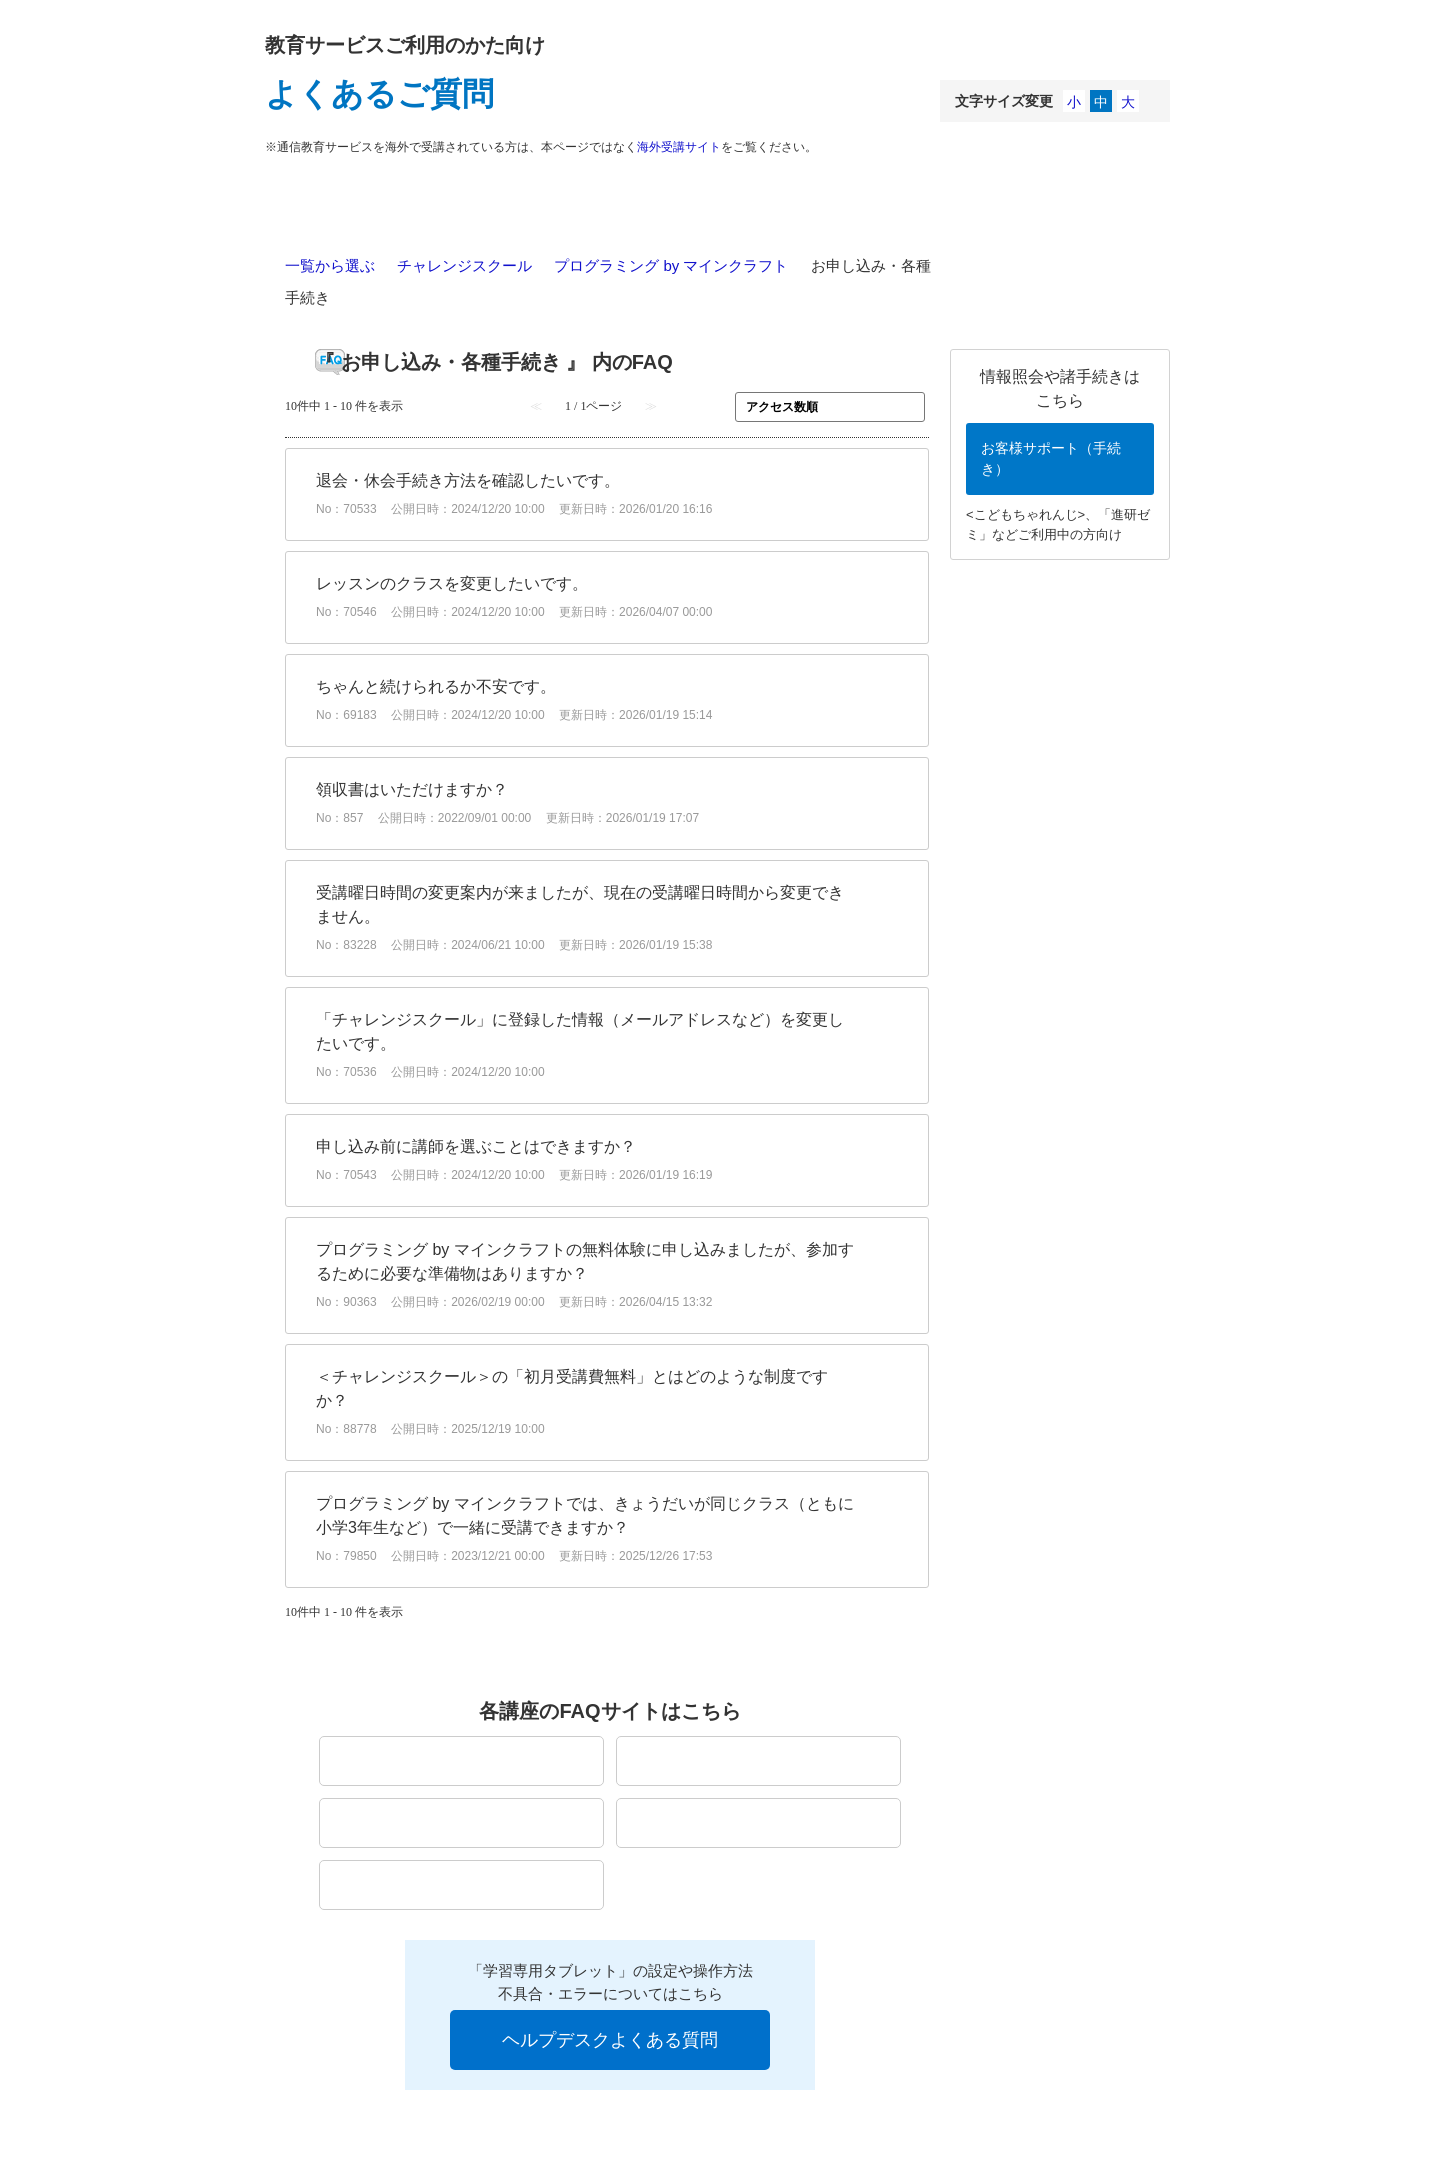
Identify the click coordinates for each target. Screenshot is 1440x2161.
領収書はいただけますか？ (412, 789)
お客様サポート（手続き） (1051, 458)
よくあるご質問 (379, 94)
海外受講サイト (679, 147)
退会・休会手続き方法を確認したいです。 (468, 480)
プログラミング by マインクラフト (671, 265)
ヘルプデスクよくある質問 (610, 2040)
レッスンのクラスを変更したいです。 (452, 583)
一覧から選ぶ (330, 265)
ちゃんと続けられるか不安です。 (436, 686)
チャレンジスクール (464, 265)
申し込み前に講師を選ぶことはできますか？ (476, 1146)
